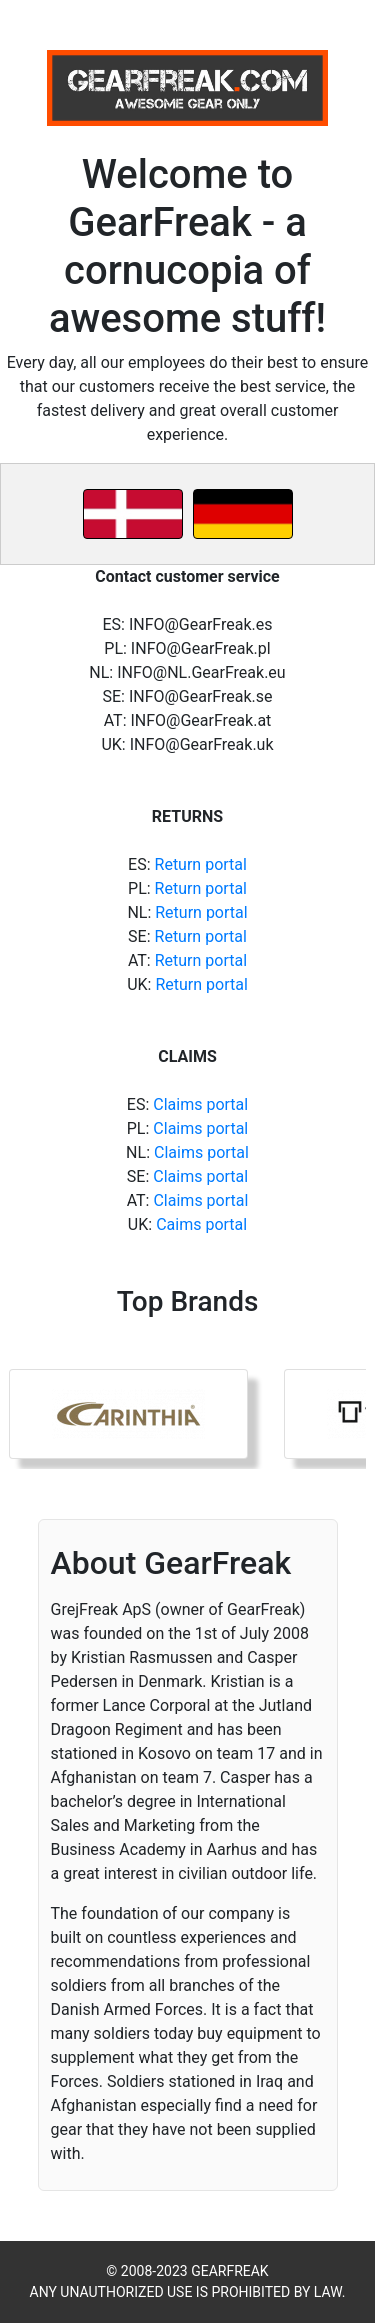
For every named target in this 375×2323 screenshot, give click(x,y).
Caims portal (201, 1224)
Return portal (201, 864)
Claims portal (200, 1104)
